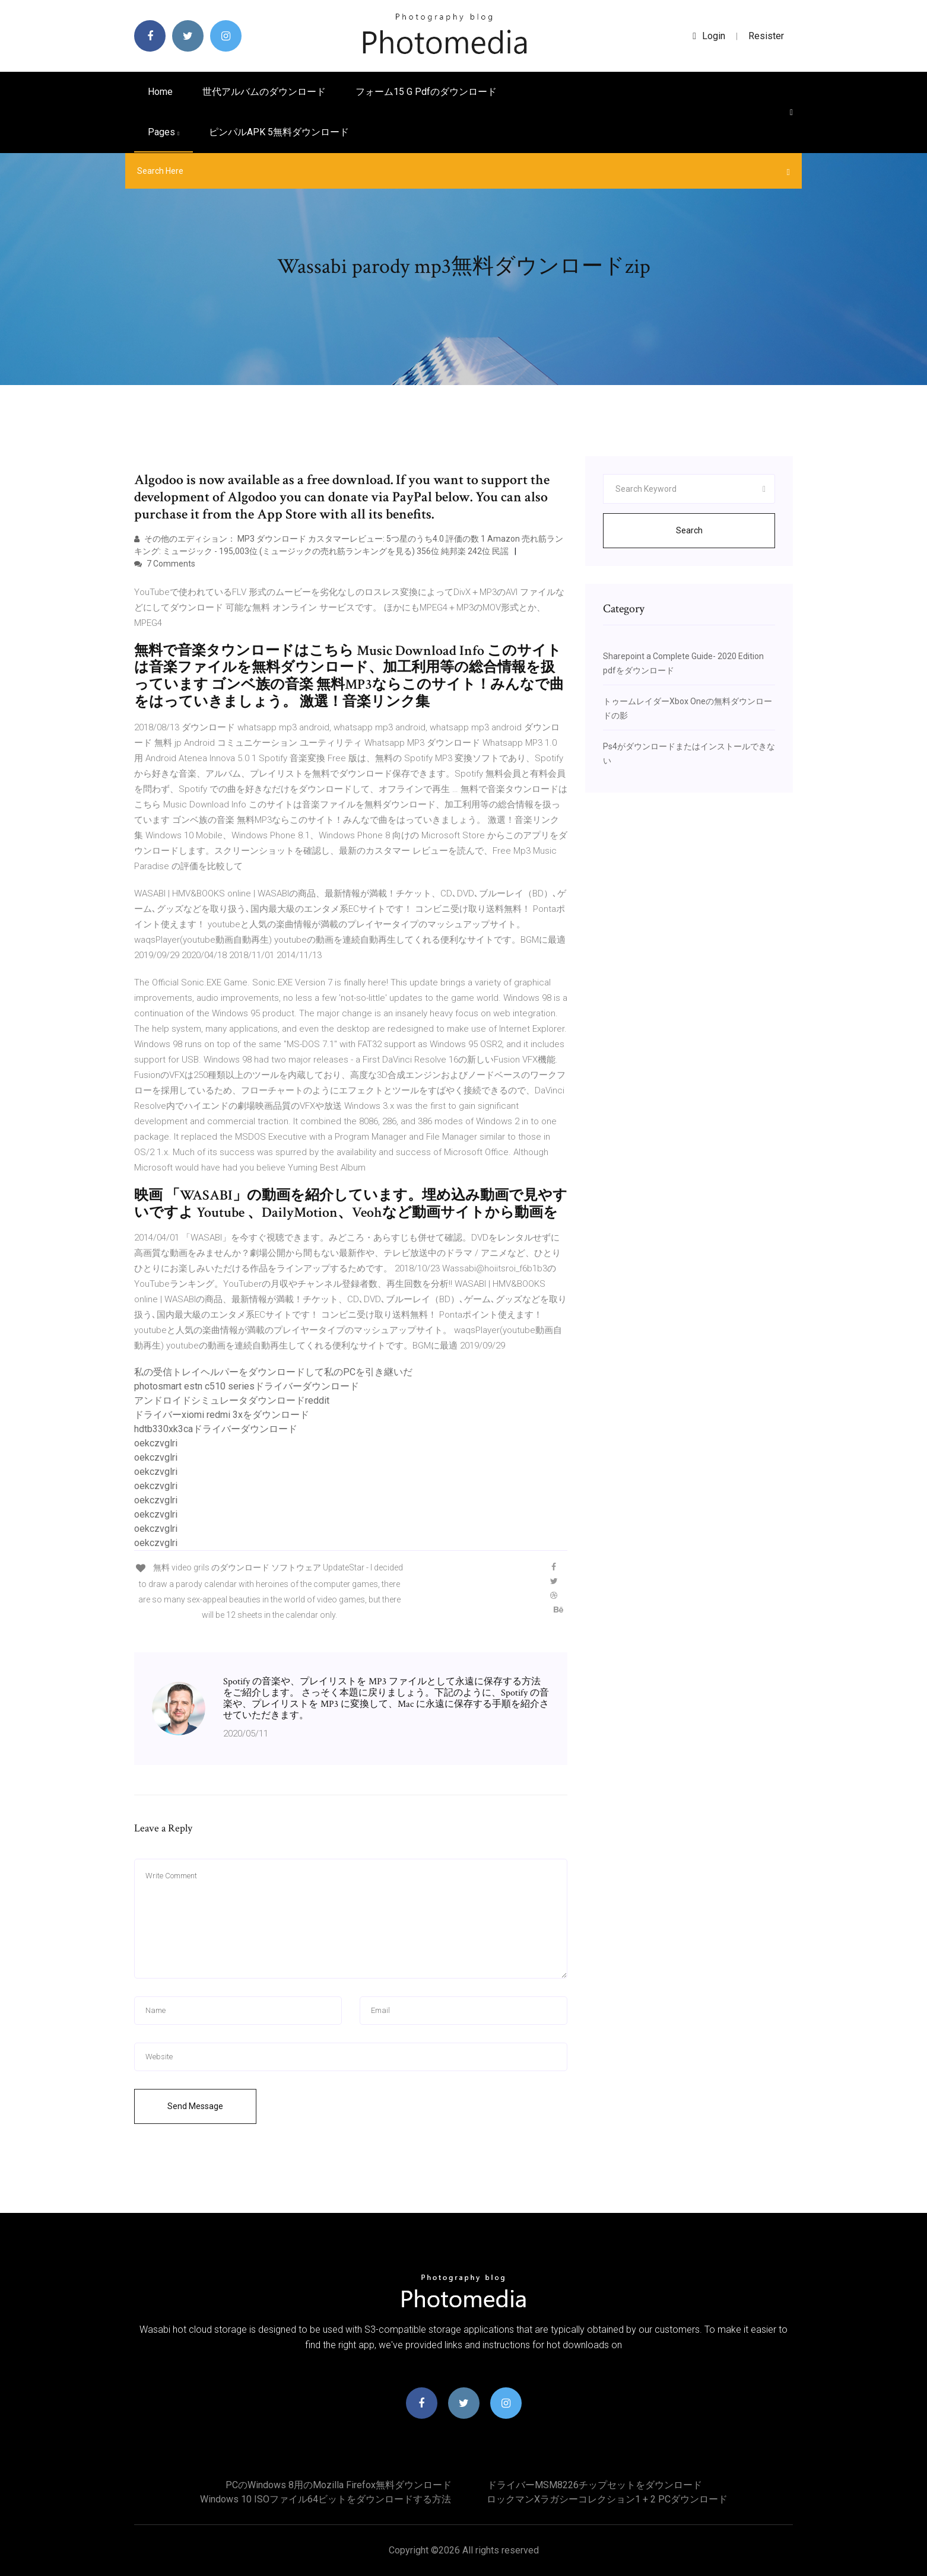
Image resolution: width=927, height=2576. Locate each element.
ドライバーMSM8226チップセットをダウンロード (594, 2485)
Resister (766, 36)
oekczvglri (155, 1443)
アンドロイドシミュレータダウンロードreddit (231, 1400)
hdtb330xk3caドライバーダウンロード (215, 1429)
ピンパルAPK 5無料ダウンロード (279, 132)
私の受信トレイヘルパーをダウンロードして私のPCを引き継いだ (273, 1372)
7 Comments (164, 563)
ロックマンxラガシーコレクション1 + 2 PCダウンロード (607, 2499)
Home (160, 91)
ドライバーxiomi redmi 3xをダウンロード (221, 1414)
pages (163, 132)
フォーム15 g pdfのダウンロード (426, 91)
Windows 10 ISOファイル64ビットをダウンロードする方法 (325, 2499)
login (709, 36)
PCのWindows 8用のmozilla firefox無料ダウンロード (339, 2485)
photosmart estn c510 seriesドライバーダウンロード (246, 1386)
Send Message (195, 2106)
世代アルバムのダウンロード (264, 91)
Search (689, 530)
